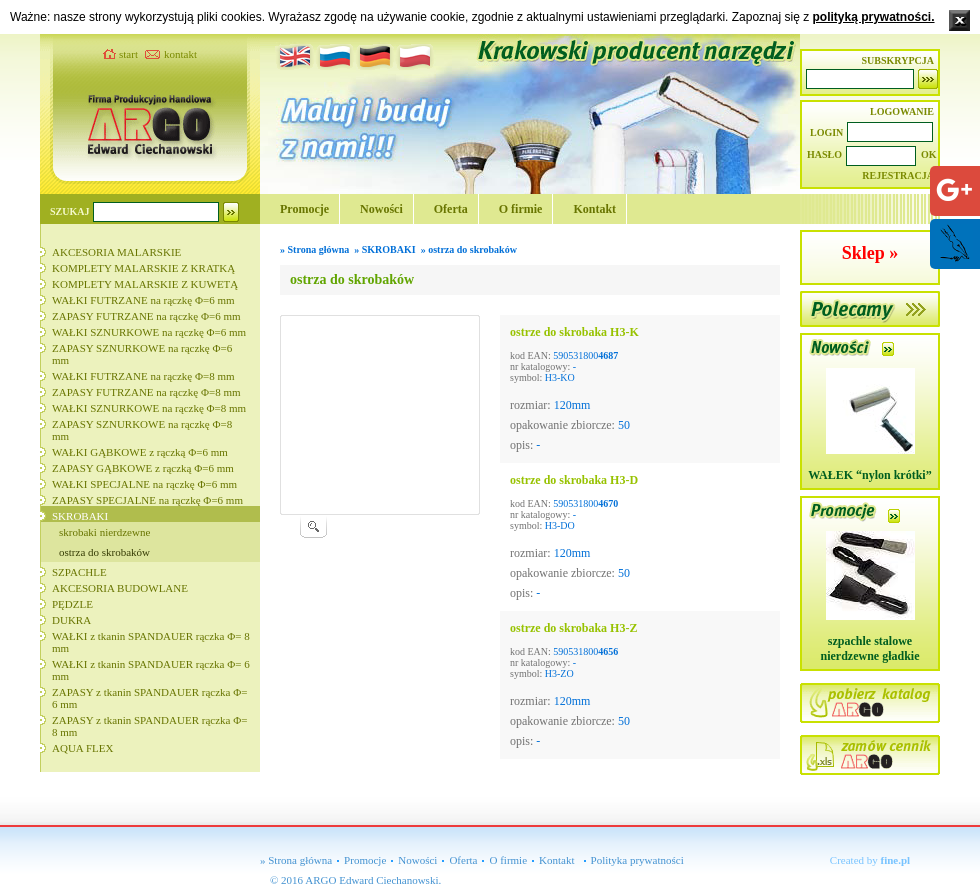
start (128, 54)
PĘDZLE (72, 604)
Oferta (451, 209)
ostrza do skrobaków (104, 552)
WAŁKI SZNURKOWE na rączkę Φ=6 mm (149, 332)
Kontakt (594, 209)
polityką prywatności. (873, 17)
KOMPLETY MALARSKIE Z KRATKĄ (143, 268)
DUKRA (71, 620)
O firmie (521, 209)
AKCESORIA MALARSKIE (116, 252)
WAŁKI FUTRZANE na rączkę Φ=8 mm (143, 376)
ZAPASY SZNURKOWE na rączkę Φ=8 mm (142, 430)
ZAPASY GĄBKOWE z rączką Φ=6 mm (143, 468)
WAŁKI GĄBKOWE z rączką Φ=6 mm (140, 452)
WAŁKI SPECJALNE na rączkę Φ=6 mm (144, 484)
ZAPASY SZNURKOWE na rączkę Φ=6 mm (142, 354)
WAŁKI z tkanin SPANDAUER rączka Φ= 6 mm (151, 670)
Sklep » (870, 253)
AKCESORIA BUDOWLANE (120, 588)
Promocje (304, 209)
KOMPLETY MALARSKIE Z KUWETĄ (145, 284)
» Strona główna (296, 860)
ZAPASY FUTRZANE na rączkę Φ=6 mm (146, 316)
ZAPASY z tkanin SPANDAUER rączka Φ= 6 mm (149, 698)
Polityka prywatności (637, 860)
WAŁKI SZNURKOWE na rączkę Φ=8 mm (149, 408)
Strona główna (319, 249)
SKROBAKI (80, 516)
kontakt (180, 54)
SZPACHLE (79, 572)
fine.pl (896, 860)
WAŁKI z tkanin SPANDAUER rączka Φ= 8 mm (151, 642)
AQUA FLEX (82, 748)
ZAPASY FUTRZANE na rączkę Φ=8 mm (146, 392)
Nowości (381, 209)
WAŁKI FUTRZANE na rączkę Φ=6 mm (143, 300)
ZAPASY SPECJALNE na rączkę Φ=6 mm (147, 500)
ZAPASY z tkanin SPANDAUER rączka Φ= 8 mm (149, 726)
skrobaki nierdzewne (104, 532)
